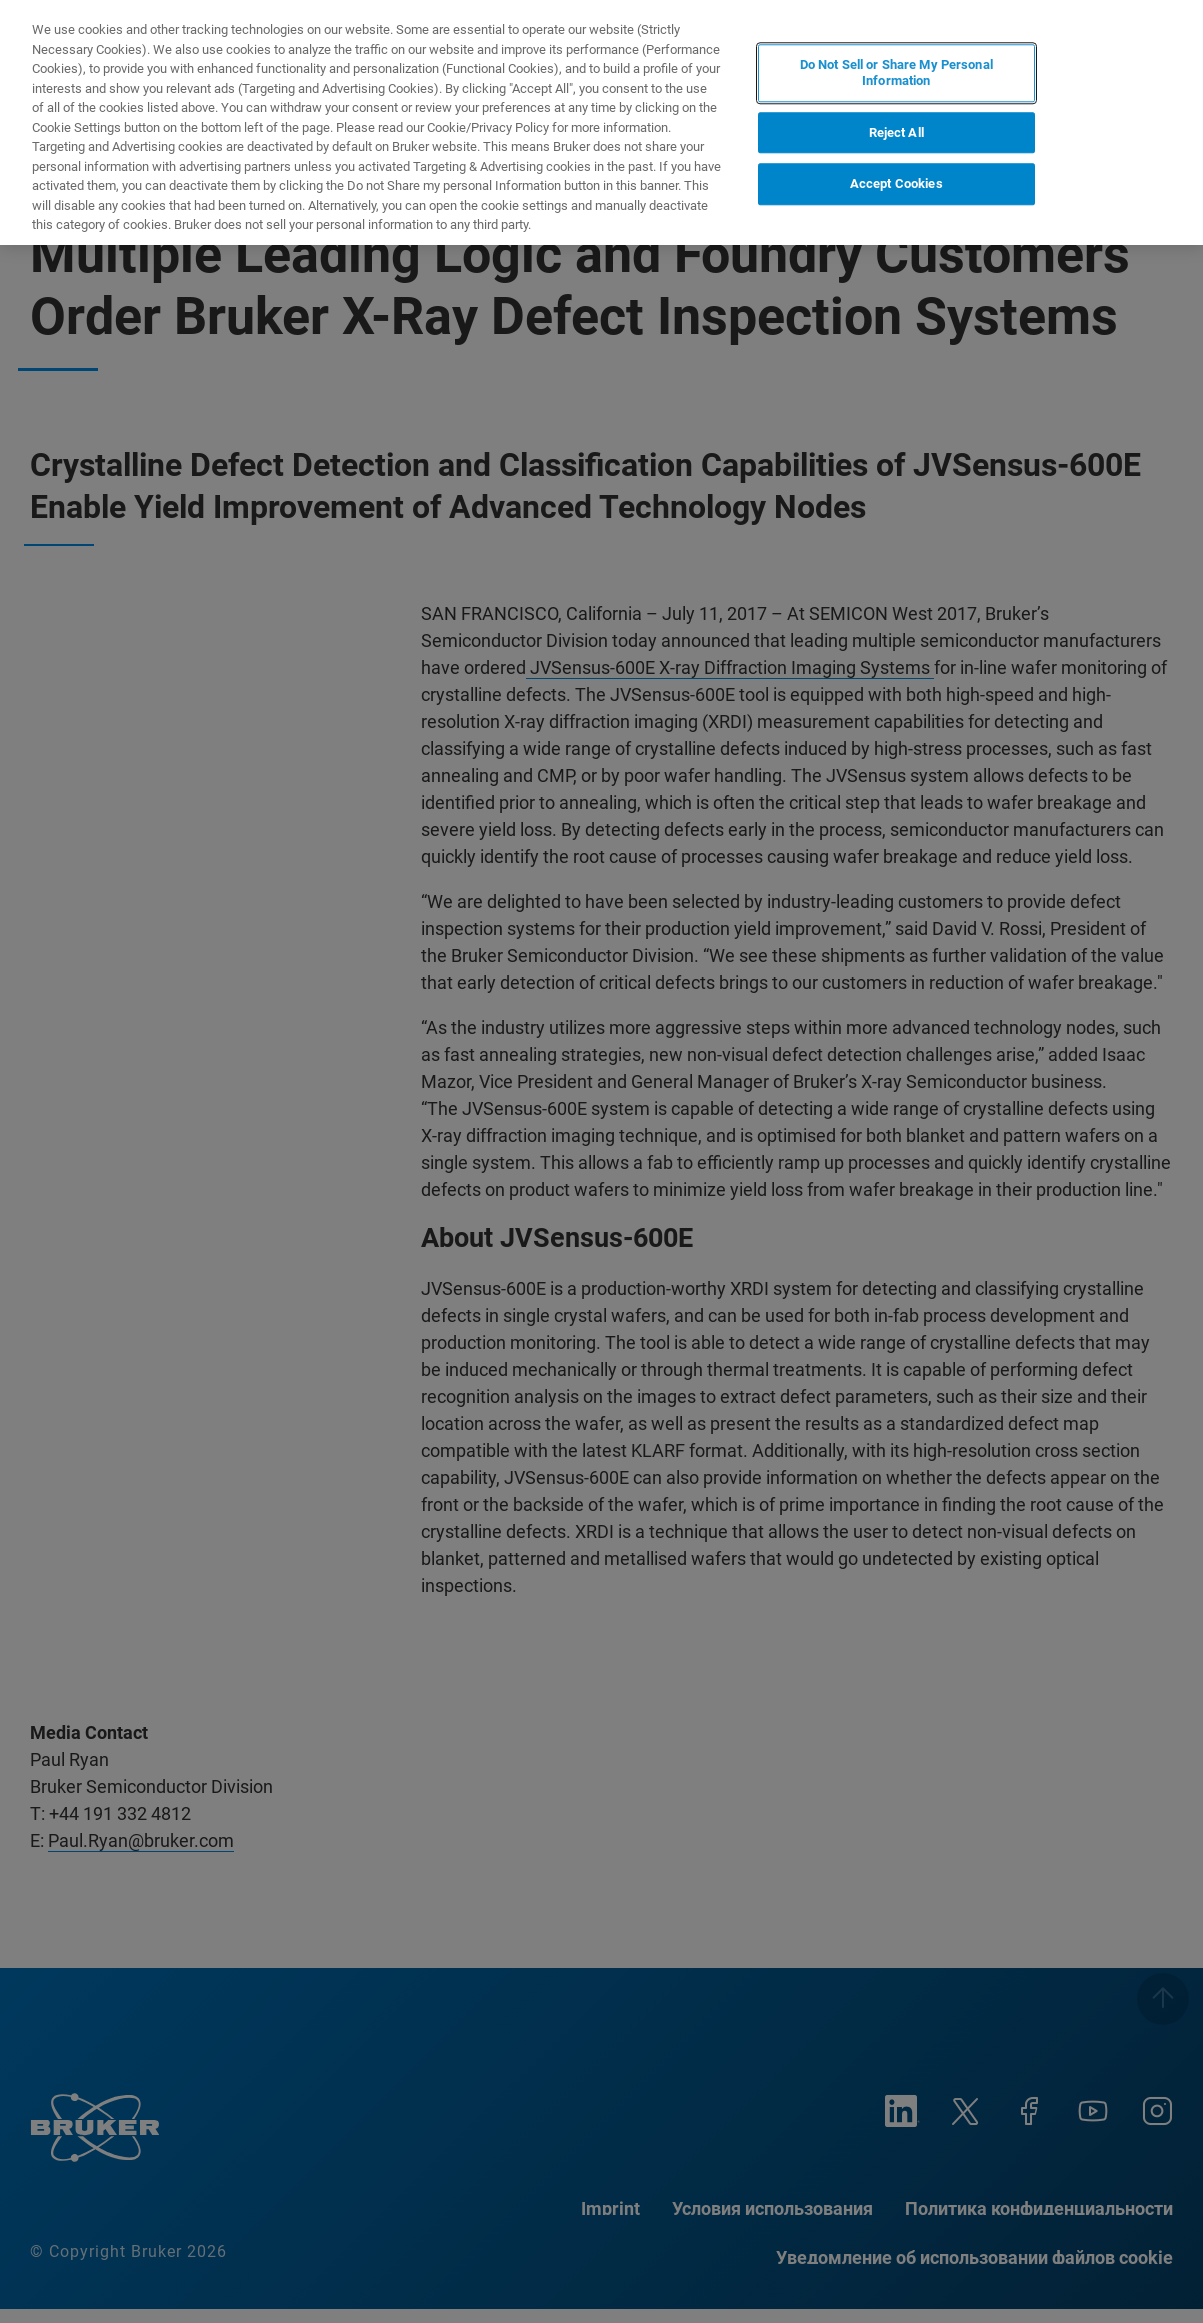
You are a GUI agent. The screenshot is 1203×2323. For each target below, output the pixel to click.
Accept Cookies (896, 183)
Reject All (896, 132)
